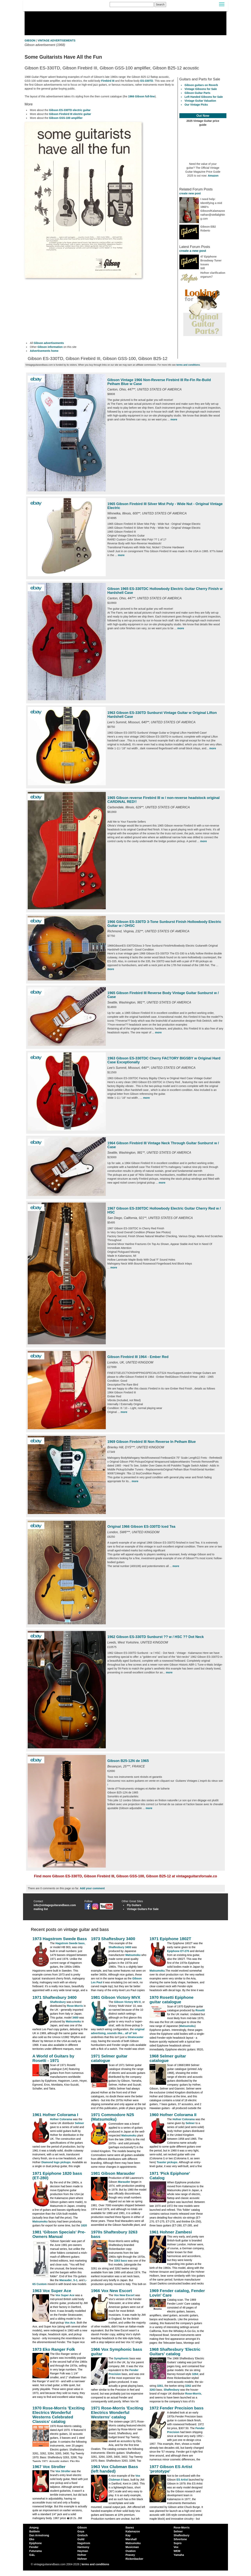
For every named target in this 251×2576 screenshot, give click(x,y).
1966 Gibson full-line (141, 96)
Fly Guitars (134, 1910)
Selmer (79, 2128)
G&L (32, 2560)
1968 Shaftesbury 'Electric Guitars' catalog (175, 2357)
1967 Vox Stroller (48, 2472)
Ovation (130, 2556)
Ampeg (33, 2533)
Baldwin (34, 2536)
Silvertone (180, 2544)
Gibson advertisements (49, 343)
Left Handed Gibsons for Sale (204, 96)
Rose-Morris (75, 2011)
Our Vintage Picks (196, 104)
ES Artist (182, 2485)
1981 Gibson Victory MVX (115, 2003)
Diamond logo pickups (56, 2167)
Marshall (131, 2544)
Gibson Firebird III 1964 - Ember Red (137, 1362)
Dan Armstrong (39, 2540)
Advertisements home (44, 350)
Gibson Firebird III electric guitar (70, 114)
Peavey (130, 2560)
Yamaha (179, 2560)
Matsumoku (133, 1960)
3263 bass (120, 2266)
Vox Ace (70, 2328)
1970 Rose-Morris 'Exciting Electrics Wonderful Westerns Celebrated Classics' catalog (58, 2420)
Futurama (35, 2556)
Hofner (81, 2560)
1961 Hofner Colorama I (55, 2120)
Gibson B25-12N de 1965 (128, 1766)
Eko (31, 2544)
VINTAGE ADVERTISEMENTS (57, 40)
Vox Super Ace (64, 2300)
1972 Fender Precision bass (177, 2413)
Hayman (82, 2556)
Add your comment (92, 1893)
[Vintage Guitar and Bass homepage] (65, 4)
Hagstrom (83, 2548)
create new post (190, 205)
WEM (177, 2556)
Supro (178, 2548)
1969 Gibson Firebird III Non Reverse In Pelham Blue (151, 1447)
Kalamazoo (132, 2536)
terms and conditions (188, 370)
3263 (153, 2395)
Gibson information (50, 346)
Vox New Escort (124, 2300)
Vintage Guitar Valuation (200, 100)
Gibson (82, 2533)
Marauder (124, 2187)
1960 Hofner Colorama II (173, 2120)
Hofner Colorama (61, 2124)
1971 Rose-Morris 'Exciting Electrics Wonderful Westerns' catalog (117, 2418)
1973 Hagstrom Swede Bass (59, 1944)
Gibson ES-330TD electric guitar (70, 110)
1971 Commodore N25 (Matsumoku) (112, 2122)
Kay (128, 2540)
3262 (188, 2391)
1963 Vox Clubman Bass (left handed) (114, 2474)
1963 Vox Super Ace (51, 2296)
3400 (75, 2023)
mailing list (41, 1914)
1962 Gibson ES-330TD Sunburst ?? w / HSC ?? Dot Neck (155, 1642)
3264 (195, 2379)
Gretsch (82, 2540)
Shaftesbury (58, 2007)
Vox (176, 2552)
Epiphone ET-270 (178, 1956)
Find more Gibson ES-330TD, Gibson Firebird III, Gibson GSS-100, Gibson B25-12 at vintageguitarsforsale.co (125, 1882)
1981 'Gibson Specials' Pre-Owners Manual (59, 2239)
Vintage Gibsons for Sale (201, 89)
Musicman (132, 2552)
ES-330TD (146, 80)
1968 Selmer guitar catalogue (168, 2063)
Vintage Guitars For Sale (142, 1914)
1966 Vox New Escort (111, 2296)
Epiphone (35, 2548)
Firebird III (107, 80)
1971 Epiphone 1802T (170, 1944)
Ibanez (129, 2533)
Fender (33, 2552)
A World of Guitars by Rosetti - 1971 (53, 2063)
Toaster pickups (167, 2167)
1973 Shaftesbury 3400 (113, 1944)
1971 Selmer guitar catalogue (109, 2063)
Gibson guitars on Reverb (201, 85)
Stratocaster (135, 2042)
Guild (81, 2544)
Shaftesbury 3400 (120, 1952)
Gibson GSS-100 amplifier (66, 117)
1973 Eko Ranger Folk (53, 2355)
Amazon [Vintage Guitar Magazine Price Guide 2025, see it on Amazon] (213, 187)
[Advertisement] (100, 309)
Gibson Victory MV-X (127, 2007)
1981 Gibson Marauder (113, 2179)
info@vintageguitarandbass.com (55, 1910)
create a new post (192, 262)
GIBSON (30, 40)
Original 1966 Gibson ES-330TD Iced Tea (141, 1532)
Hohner (82, 2564)
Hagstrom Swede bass (70, 1948)
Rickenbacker (134, 2564)
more (173, 424)
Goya (80, 2536)
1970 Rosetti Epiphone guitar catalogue (171, 2005)
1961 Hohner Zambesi (171, 2237)
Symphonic (121, 2363)
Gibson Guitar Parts (197, 92)
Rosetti (200, 2015)
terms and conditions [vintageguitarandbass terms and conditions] (95, 2569)
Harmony (83, 2552)
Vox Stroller (63, 2476)
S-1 (75, 2285)
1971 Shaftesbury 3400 (54, 2003)
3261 (160, 2391)
